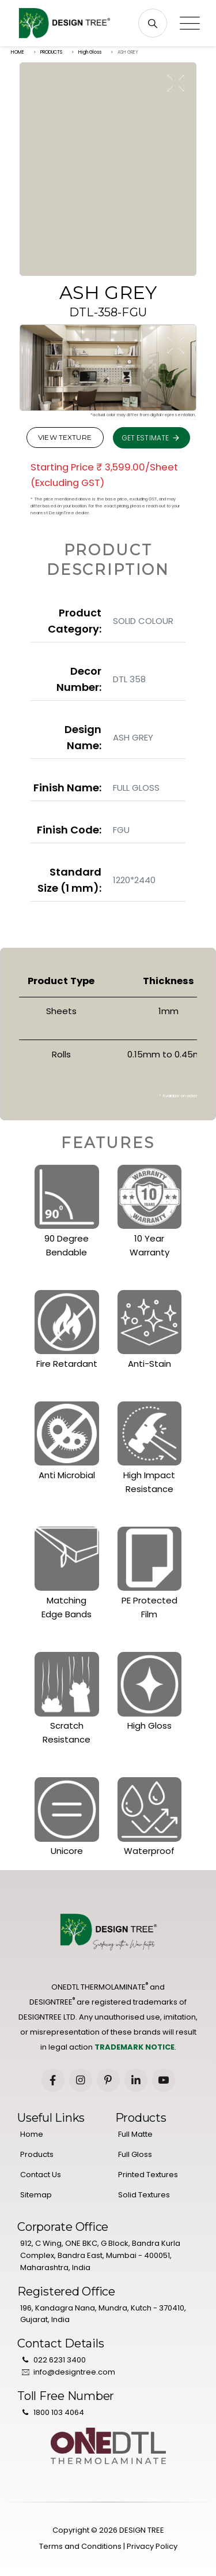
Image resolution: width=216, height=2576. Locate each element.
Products (37, 2154)
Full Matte (135, 2134)
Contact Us (40, 2174)
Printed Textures (148, 2174)
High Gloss (89, 52)
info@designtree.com (74, 2371)
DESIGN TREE (141, 2530)
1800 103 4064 (58, 2412)
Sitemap (36, 2194)
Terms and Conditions (80, 2546)
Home (31, 2134)
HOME (17, 52)
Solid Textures (144, 2194)
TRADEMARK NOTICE (134, 2047)
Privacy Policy (152, 2546)
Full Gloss (135, 2154)
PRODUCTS (51, 52)
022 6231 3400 (59, 2359)
